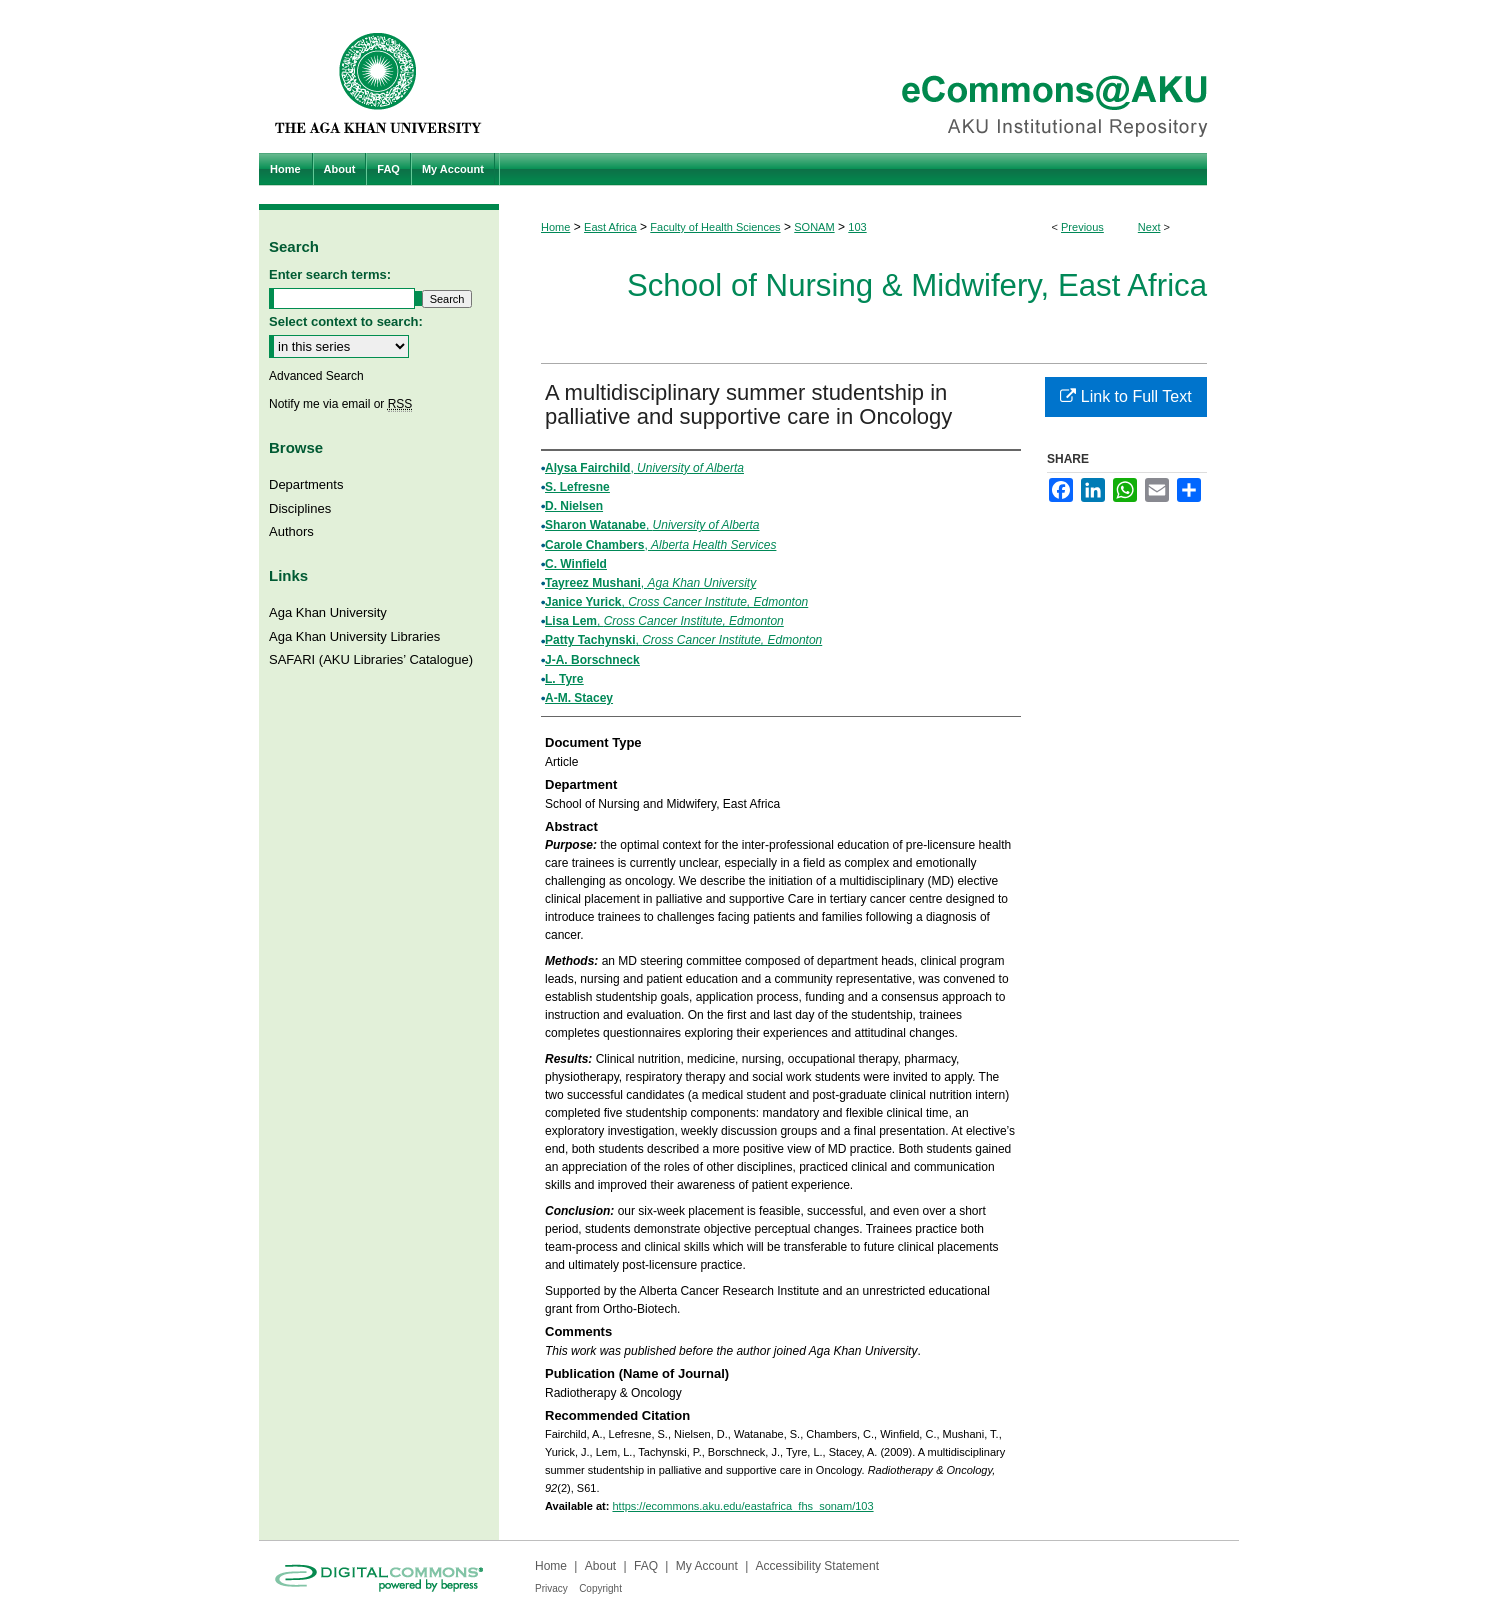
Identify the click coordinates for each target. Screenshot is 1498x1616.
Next (1149, 227)
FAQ (646, 1566)
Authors (291, 531)
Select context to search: (346, 321)
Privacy (551, 1588)
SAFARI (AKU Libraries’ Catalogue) (371, 659)
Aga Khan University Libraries (354, 636)
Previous (1082, 227)
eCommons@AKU (869, 76)
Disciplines (300, 508)
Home (555, 227)
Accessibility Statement (817, 1566)
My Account (707, 1566)
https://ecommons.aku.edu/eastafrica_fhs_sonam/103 (742, 1506)
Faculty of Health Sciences (715, 227)
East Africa (610, 227)
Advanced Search (316, 376)
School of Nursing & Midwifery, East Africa (917, 285)
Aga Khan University (328, 612)
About (600, 1566)
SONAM (814, 227)
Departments (306, 484)
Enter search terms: (330, 274)
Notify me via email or (340, 404)
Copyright (600, 1588)
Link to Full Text (1125, 396)
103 (857, 227)
